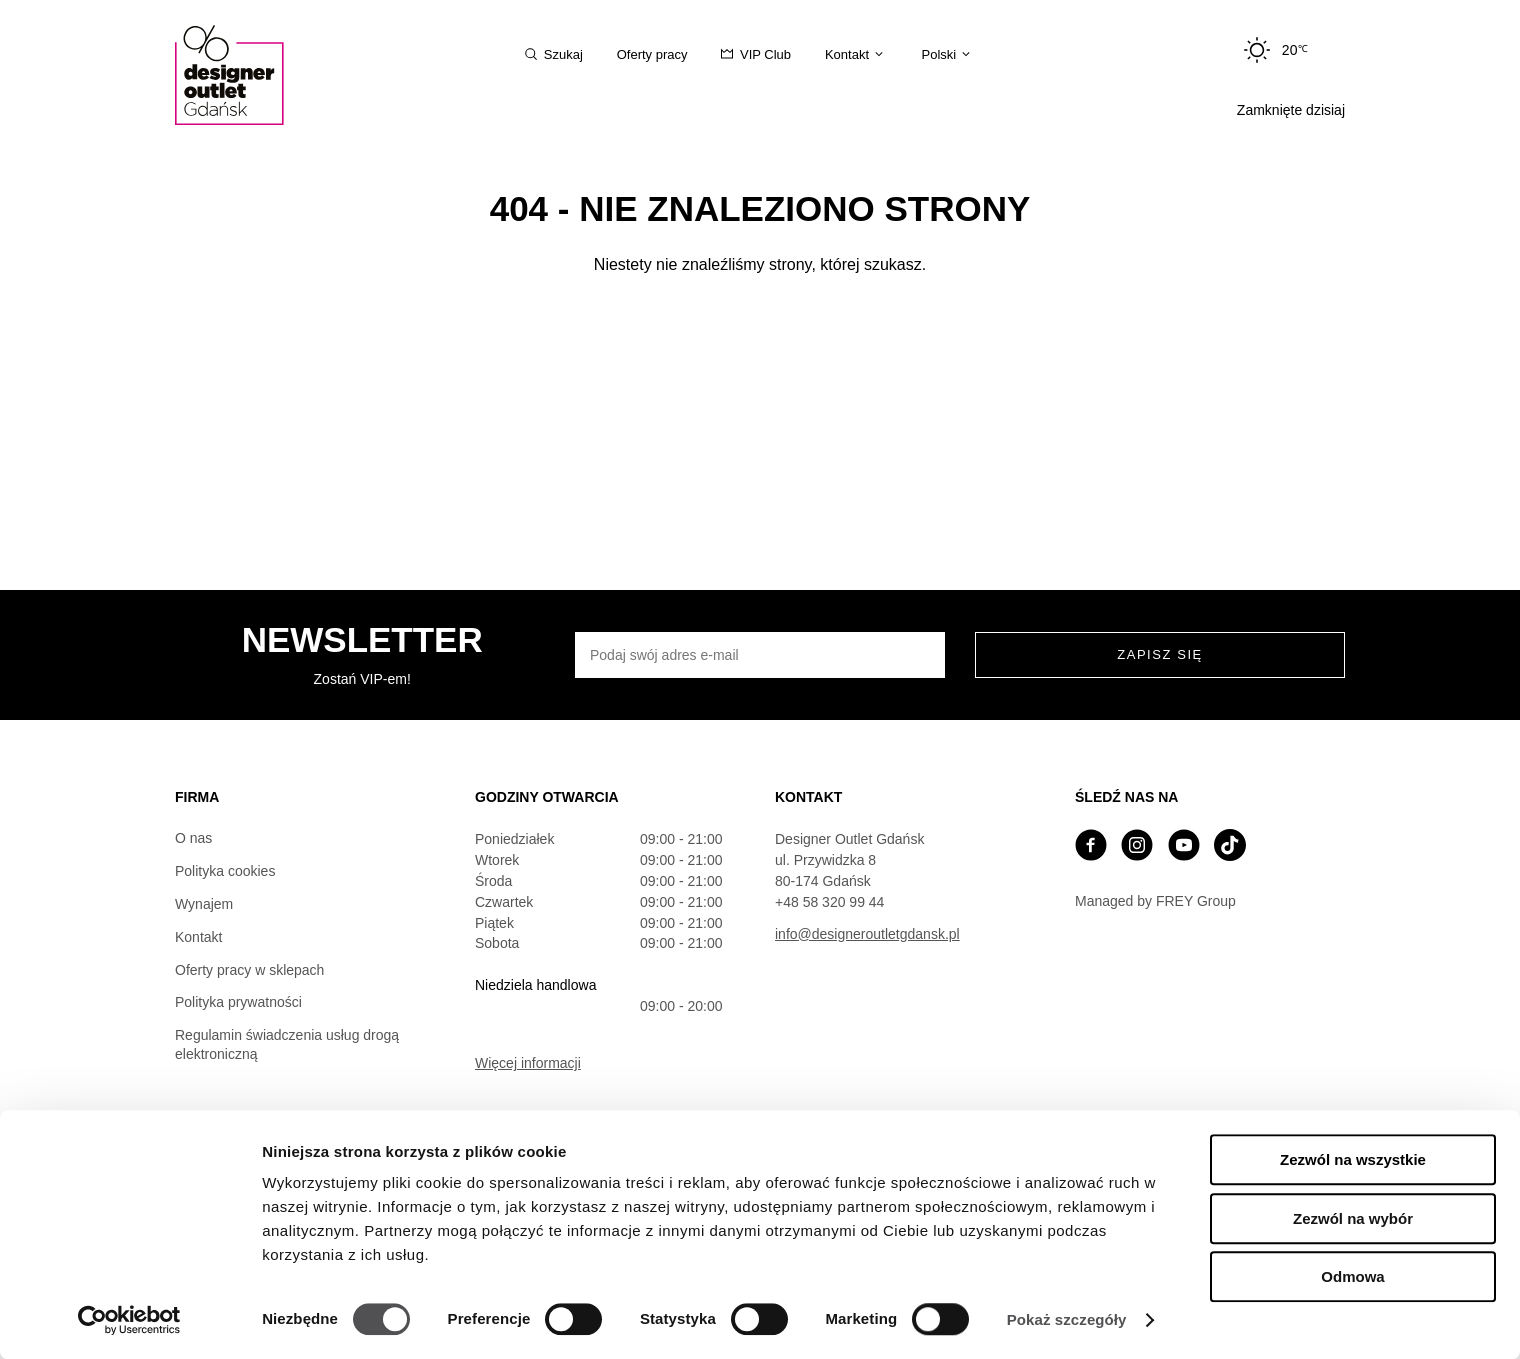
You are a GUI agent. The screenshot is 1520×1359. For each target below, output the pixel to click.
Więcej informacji (528, 1063)
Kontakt (198, 937)
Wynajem (204, 904)
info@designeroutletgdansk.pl (867, 934)
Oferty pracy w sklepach (249, 970)
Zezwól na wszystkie (1353, 1159)
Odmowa (1352, 1276)
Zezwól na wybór (1353, 1218)
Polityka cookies (225, 871)
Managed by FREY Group (1155, 901)
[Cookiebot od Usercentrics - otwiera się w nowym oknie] (129, 1320)
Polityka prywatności (238, 1002)
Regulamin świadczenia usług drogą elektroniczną (287, 1044)
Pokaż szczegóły (1067, 1319)
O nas (193, 838)
